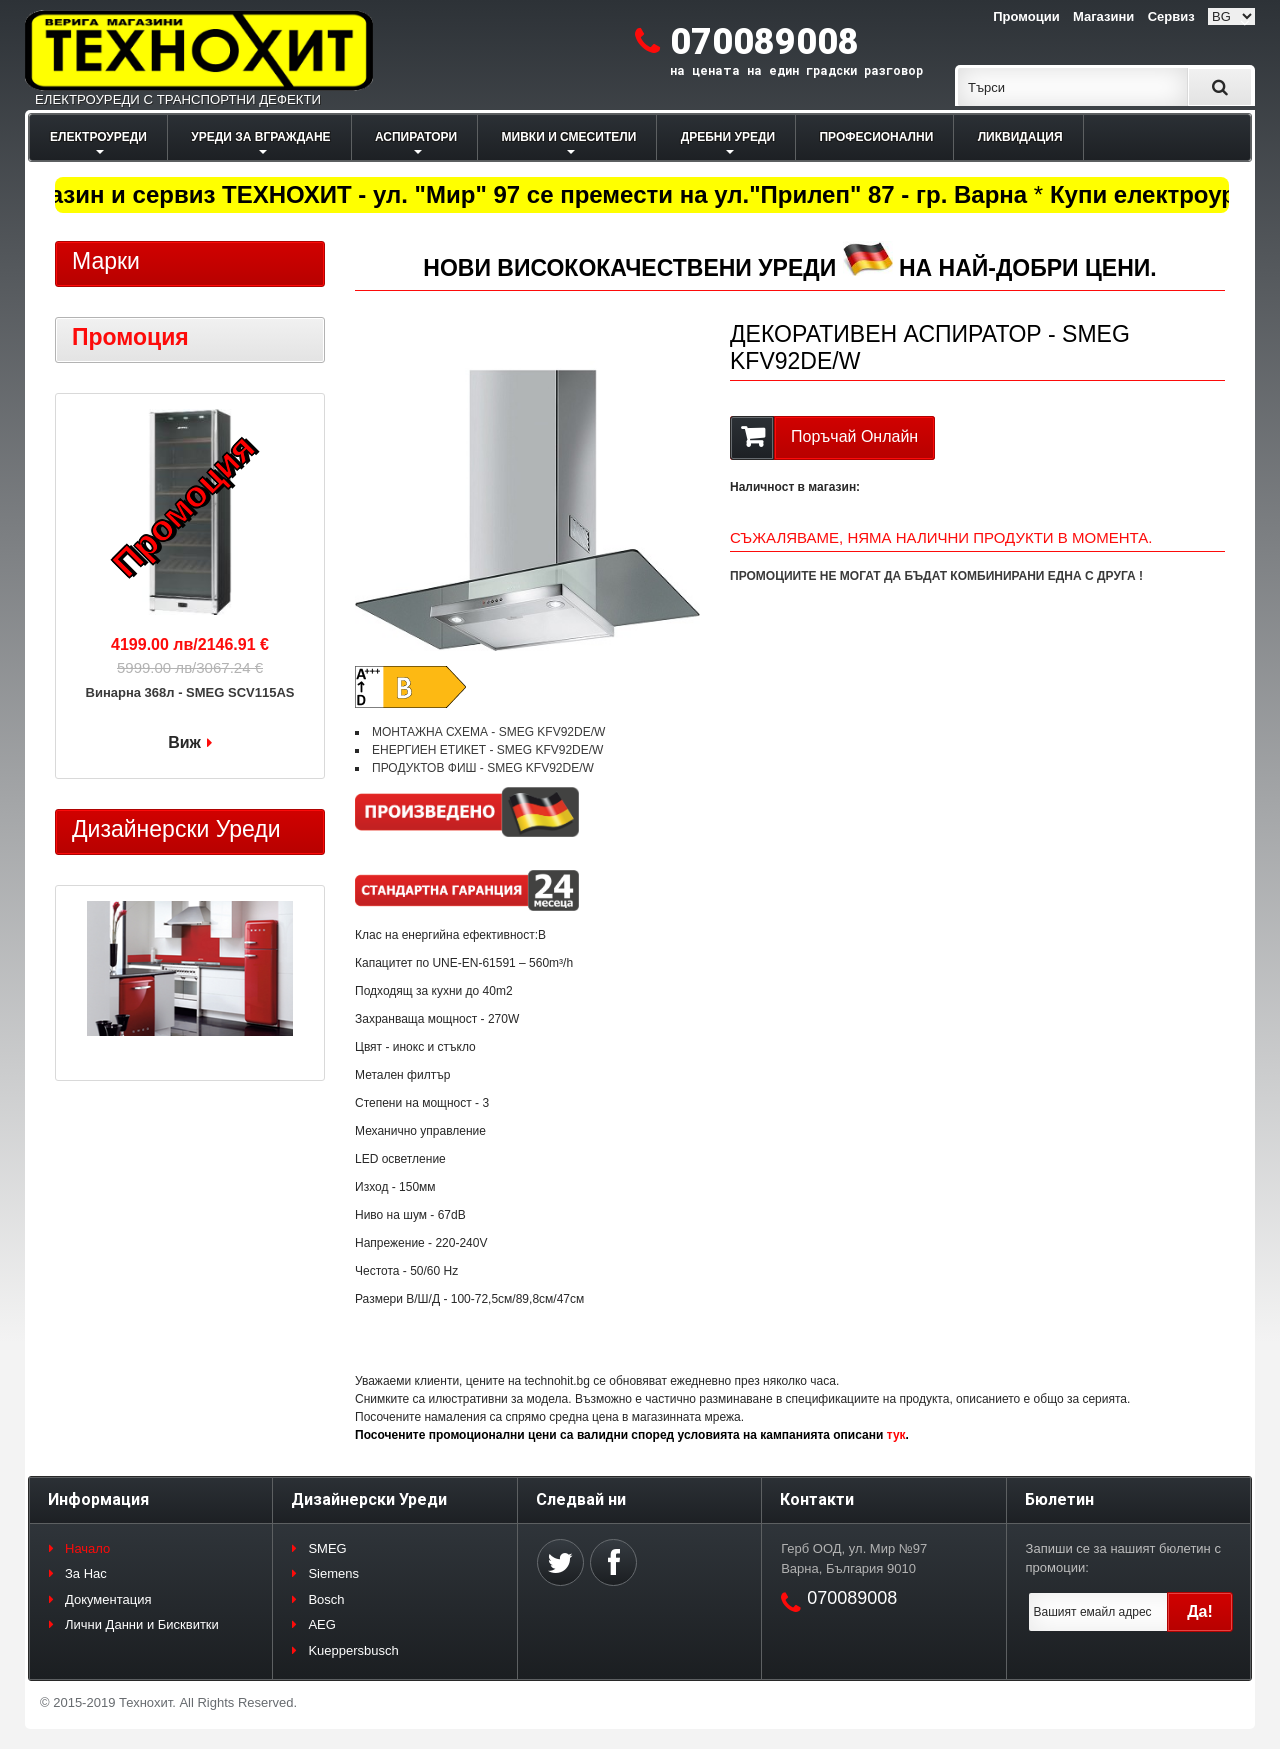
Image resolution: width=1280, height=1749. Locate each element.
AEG (321, 1624)
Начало (87, 1548)
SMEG (327, 1548)
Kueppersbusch (353, 1650)
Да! (1200, 1611)
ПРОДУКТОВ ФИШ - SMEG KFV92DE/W (483, 768)
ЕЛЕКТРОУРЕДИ (98, 137)
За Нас (86, 1573)
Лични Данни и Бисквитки (142, 1624)
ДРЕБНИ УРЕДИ (728, 137)
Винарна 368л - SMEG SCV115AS (190, 692)
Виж (184, 742)
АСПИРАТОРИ (416, 137)
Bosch (326, 1599)
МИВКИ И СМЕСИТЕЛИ (569, 137)
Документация (108, 1599)
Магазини (1103, 16)
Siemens (333, 1573)
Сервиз (1171, 16)
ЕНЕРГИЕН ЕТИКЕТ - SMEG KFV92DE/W (487, 750)
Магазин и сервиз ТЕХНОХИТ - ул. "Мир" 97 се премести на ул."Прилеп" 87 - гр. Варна (522, 194)
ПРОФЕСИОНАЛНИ (876, 137)
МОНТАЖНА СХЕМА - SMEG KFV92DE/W (488, 732)
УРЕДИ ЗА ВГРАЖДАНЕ (260, 137)
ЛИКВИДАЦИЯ (1020, 137)
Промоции (1026, 16)
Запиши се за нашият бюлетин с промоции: (1123, 1558)
